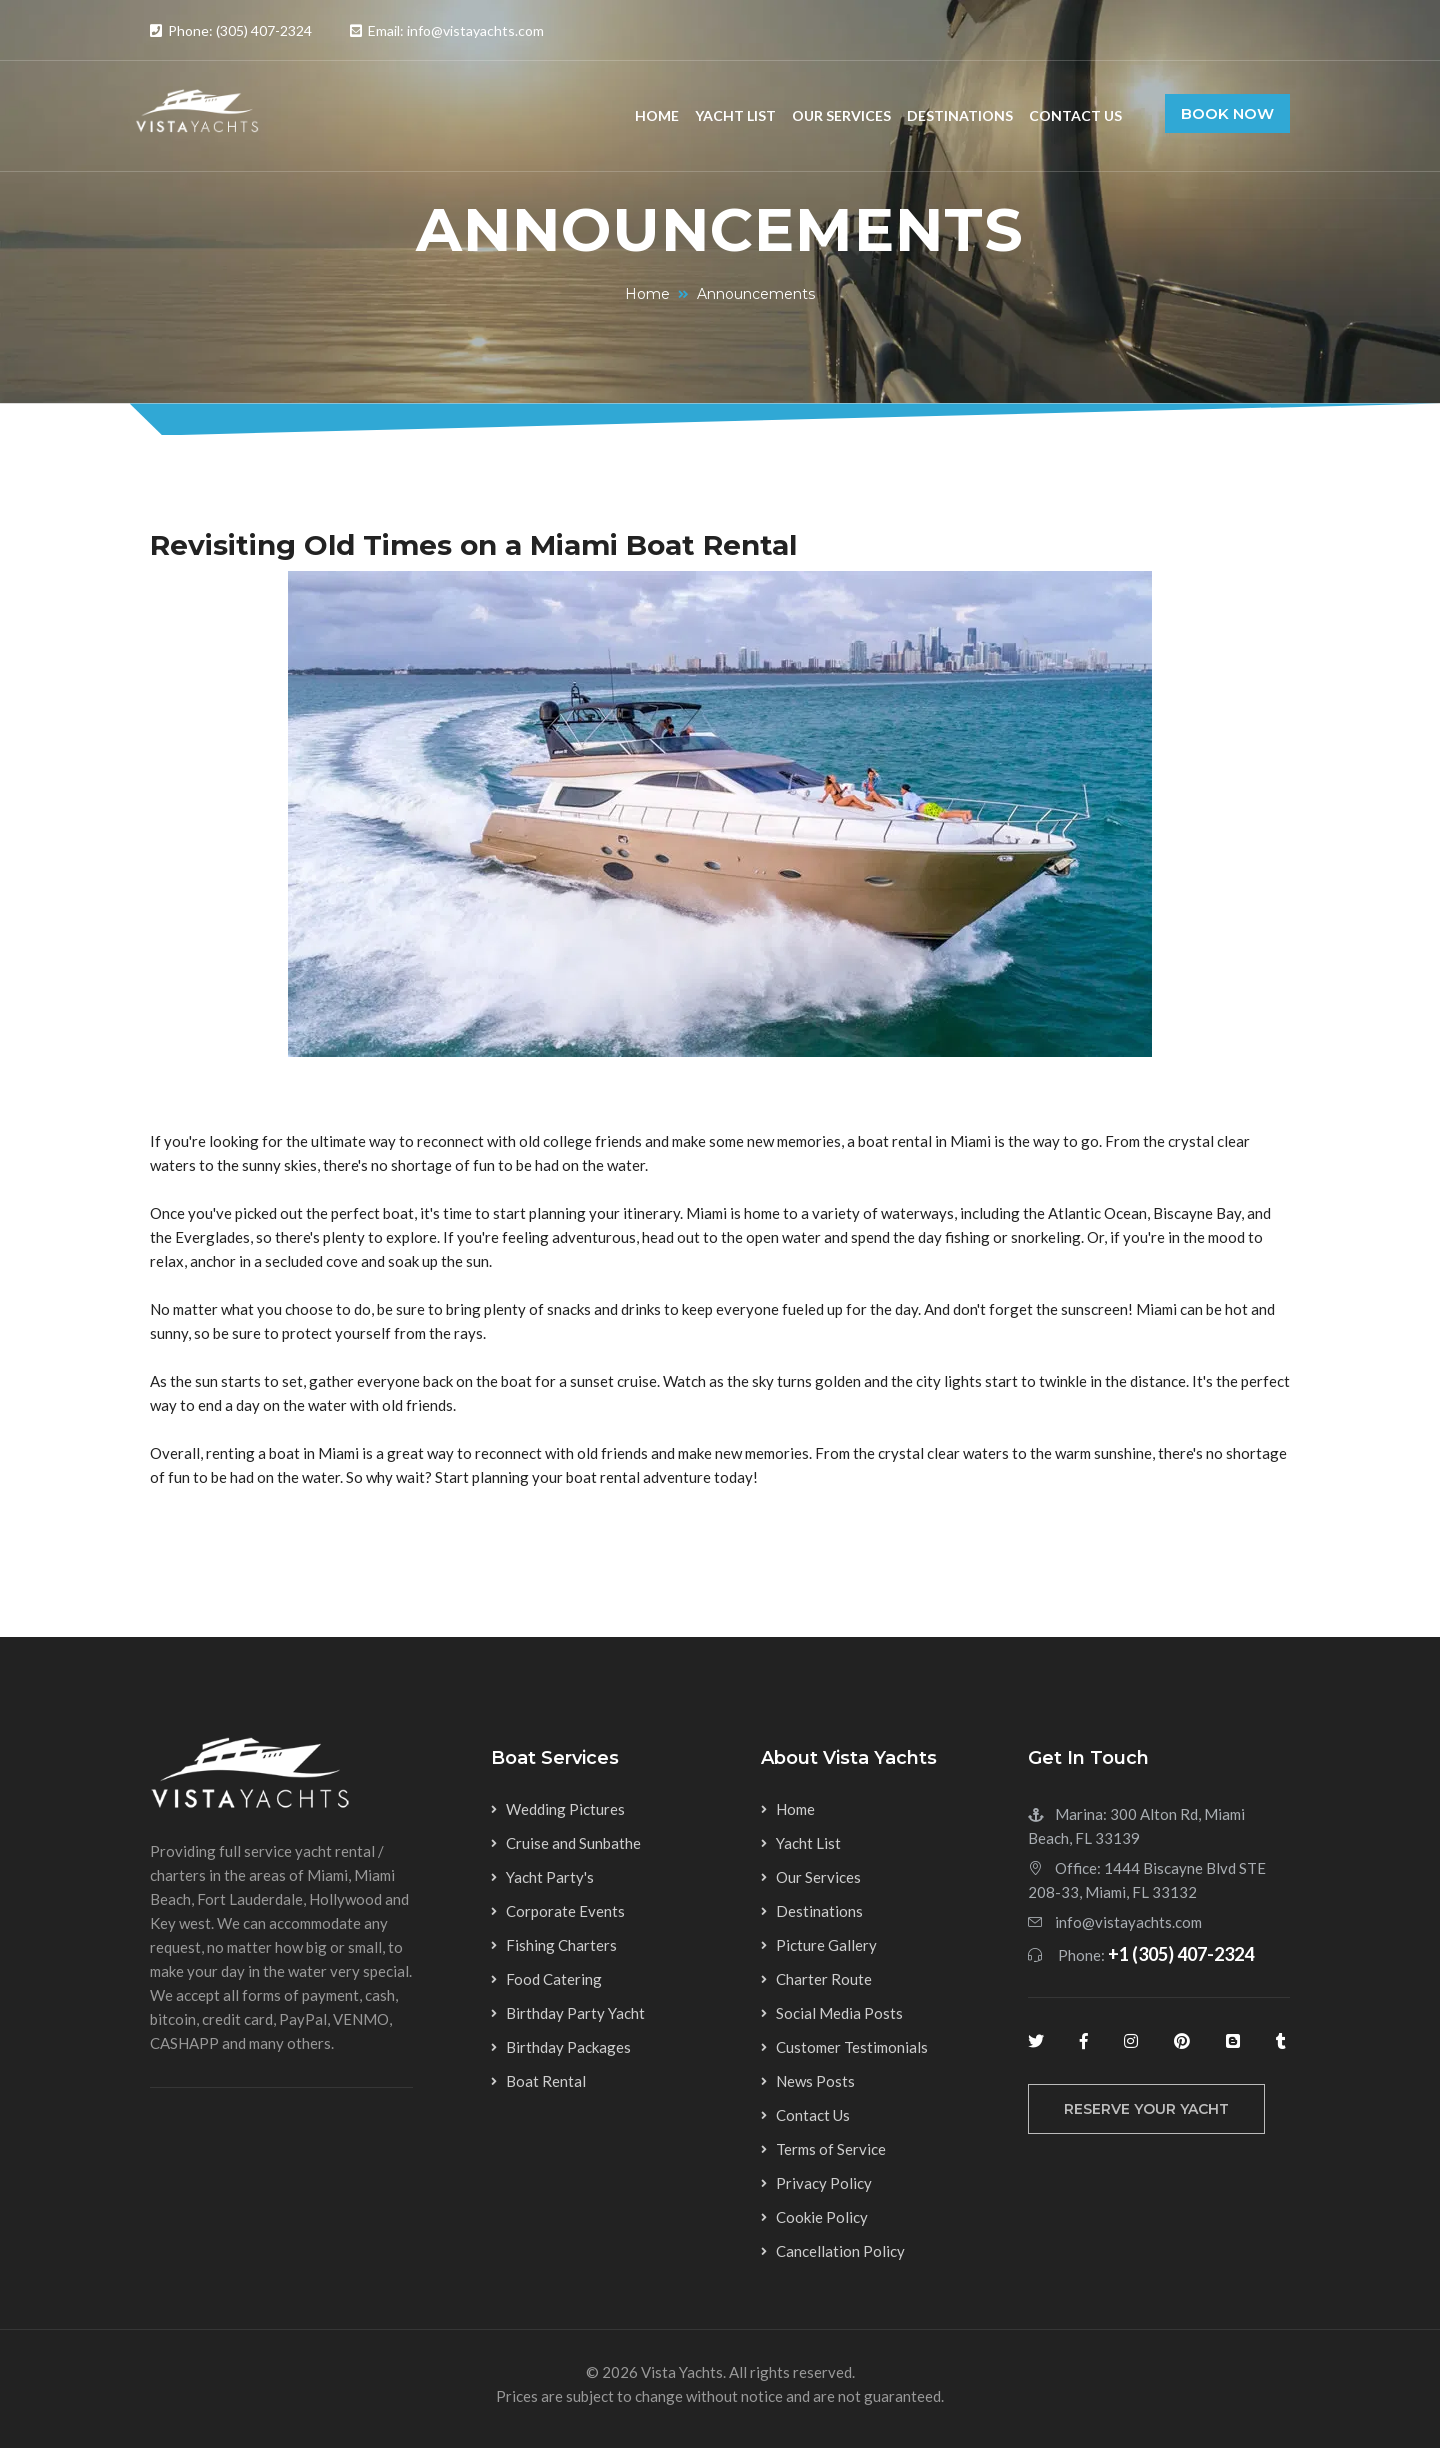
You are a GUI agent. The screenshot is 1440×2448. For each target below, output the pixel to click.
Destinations (960, 115)
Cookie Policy (822, 2217)
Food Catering (554, 1979)
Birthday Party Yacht (575, 2013)
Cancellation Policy (840, 2251)
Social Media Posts (839, 2013)
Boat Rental (546, 2081)
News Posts (815, 2081)
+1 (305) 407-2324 (1181, 1954)
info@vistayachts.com (1128, 1922)
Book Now (1227, 113)
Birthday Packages (568, 2047)
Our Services (841, 115)
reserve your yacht (1146, 2109)
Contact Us (1075, 115)
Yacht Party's (550, 1877)
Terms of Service (831, 2149)
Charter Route (824, 1979)
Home (657, 115)
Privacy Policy (824, 2183)
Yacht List (735, 115)
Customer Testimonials (852, 2047)
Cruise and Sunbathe (573, 1843)
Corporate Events (565, 1911)
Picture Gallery (826, 1945)
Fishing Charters (561, 1945)
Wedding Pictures (565, 1809)
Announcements (756, 294)
